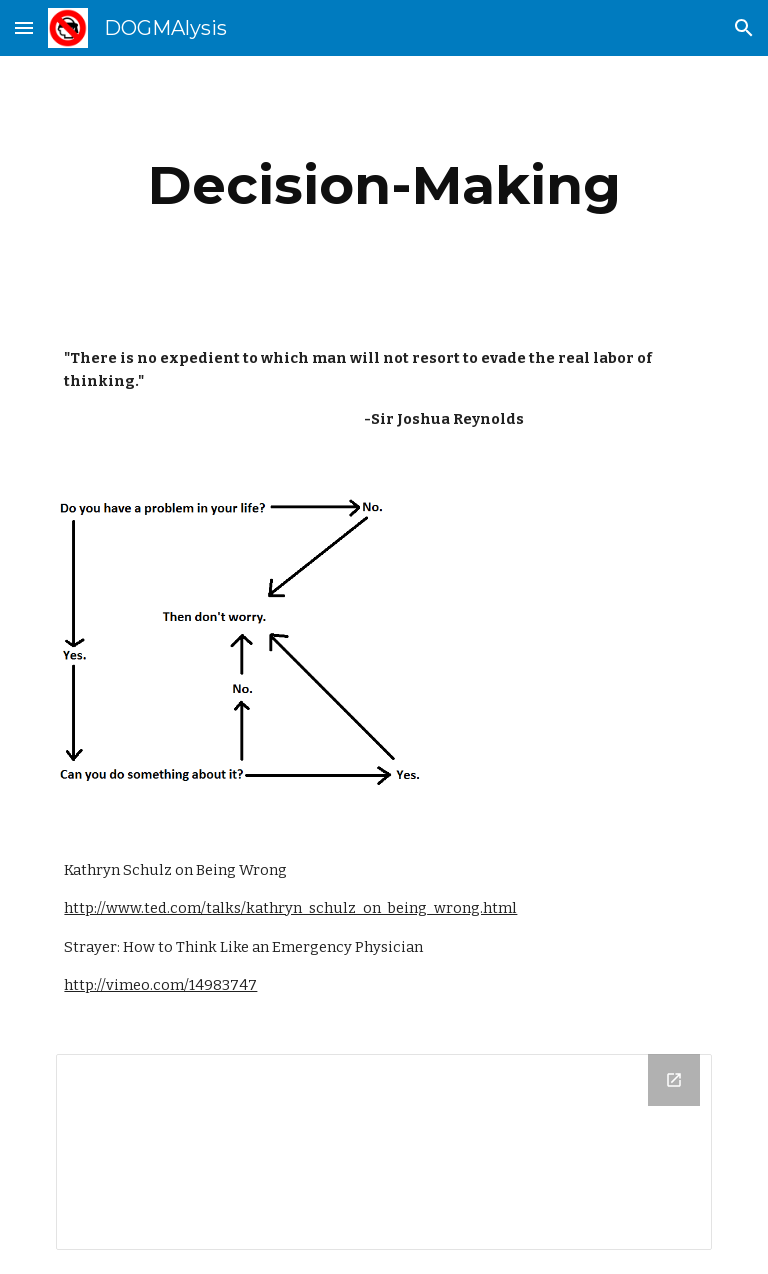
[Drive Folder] (383, 1152)
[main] (383, 185)
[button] (24, 27)
